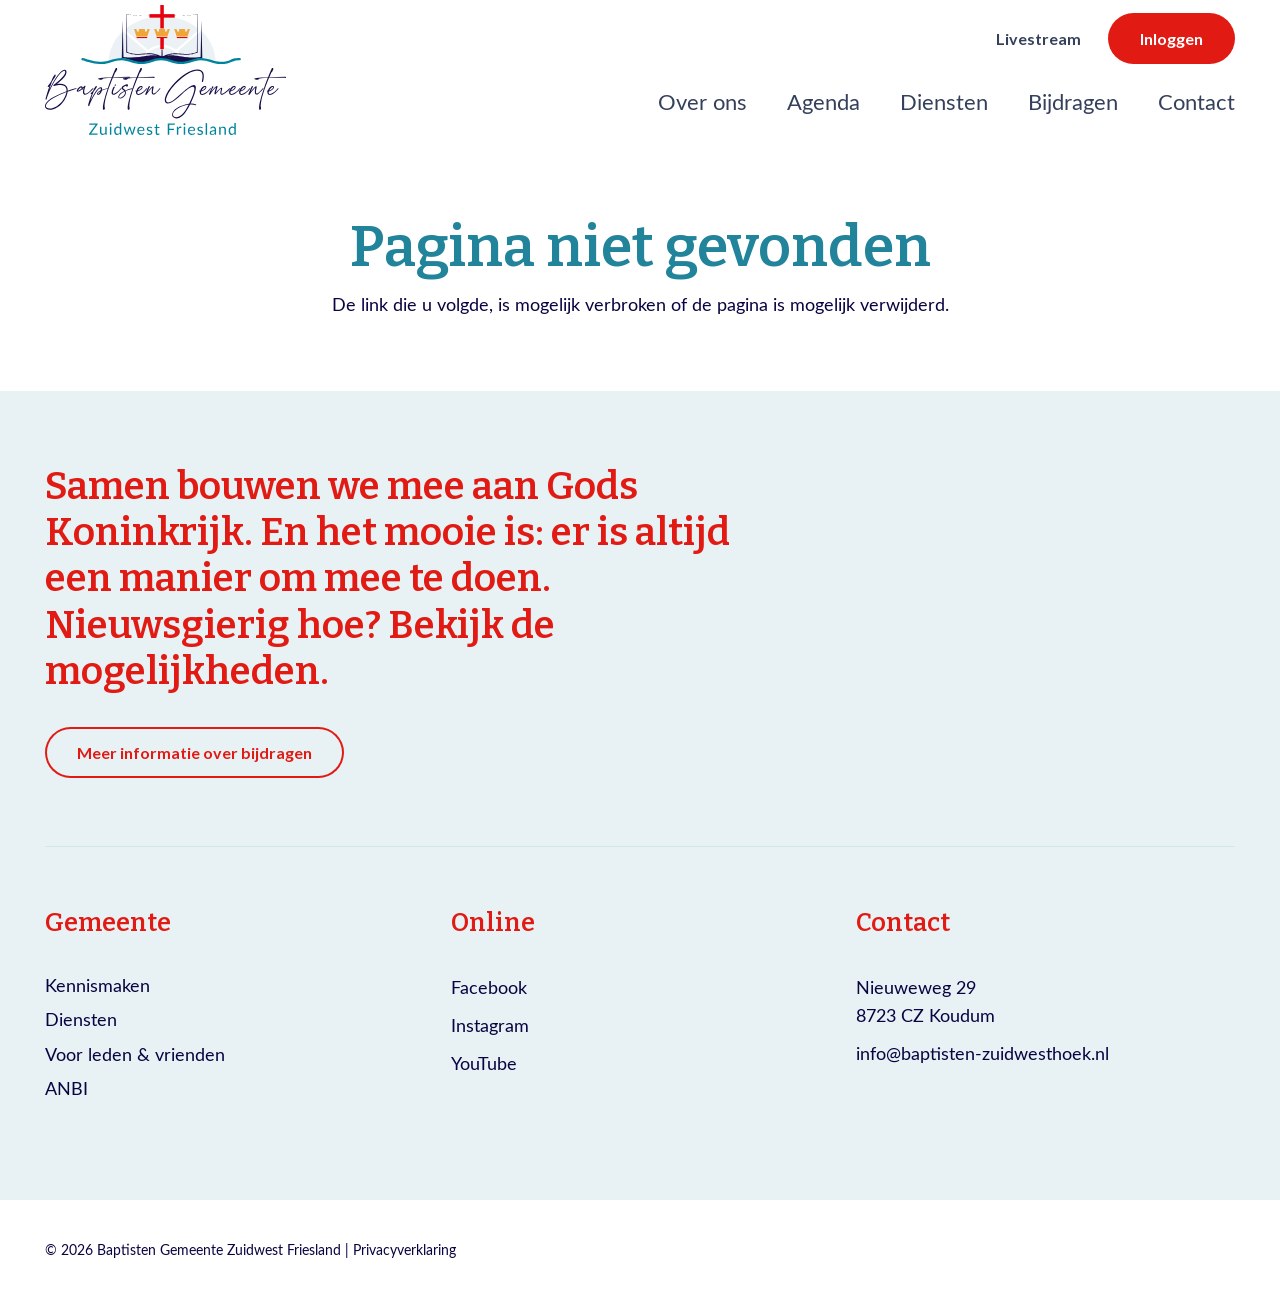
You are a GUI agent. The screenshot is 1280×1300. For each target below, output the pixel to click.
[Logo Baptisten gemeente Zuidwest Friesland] (165, 70)
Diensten (81, 1019)
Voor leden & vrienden (135, 1054)
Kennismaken (97, 985)
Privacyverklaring (404, 1249)
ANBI (66, 1088)
